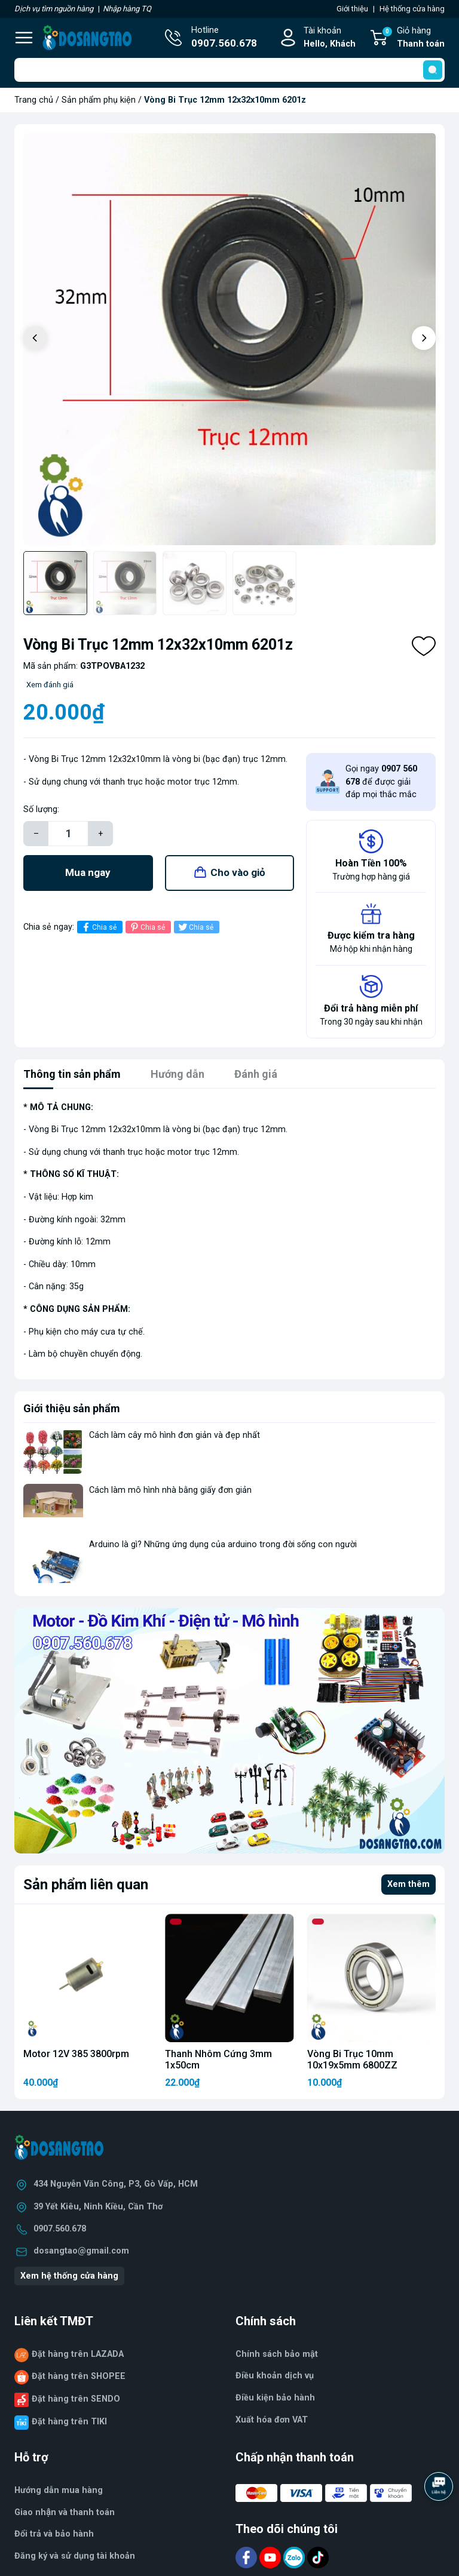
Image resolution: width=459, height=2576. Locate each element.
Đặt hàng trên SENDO (76, 2399)
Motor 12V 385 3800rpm (76, 2053)
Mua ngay (88, 872)
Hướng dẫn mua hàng (58, 2490)
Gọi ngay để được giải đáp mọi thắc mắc (381, 782)
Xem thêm (408, 1884)
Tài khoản (330, 38)
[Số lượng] (68, 833)
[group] (229, 339)
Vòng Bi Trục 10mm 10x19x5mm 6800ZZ (352, 2059)
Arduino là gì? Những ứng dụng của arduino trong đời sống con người (223, 1544)
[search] (432, 69)
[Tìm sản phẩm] (229, 70)
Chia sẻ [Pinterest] (146, 927)
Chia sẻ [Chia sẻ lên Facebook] (98, 927)
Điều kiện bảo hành (275, 2398)
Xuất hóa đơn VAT (271, 2420)
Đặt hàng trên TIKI (69, 2422)
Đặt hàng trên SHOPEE (79, 2376)
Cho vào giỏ (237, 872)
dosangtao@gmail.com (81, 2251)
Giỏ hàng (413, 38)
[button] (424, 338)
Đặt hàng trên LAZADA (78, 2354)
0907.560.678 (59, 2229)
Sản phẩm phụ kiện (99, 100)
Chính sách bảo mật (276, 2354)
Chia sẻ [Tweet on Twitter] (195, 927)
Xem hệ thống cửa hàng (69, 2276)
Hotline (224, 38)
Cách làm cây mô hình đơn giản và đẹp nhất (174, 1435)
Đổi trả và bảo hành (54, 2534)
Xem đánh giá (50, 684)
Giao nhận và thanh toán (64, 2512)
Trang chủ (33, 100)
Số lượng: (41, 809)
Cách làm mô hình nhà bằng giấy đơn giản (170, 1490)
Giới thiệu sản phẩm (71, 1408)
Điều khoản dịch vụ (274, 2376)
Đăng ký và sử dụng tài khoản (74, 2556)
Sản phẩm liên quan (85, 1884)
